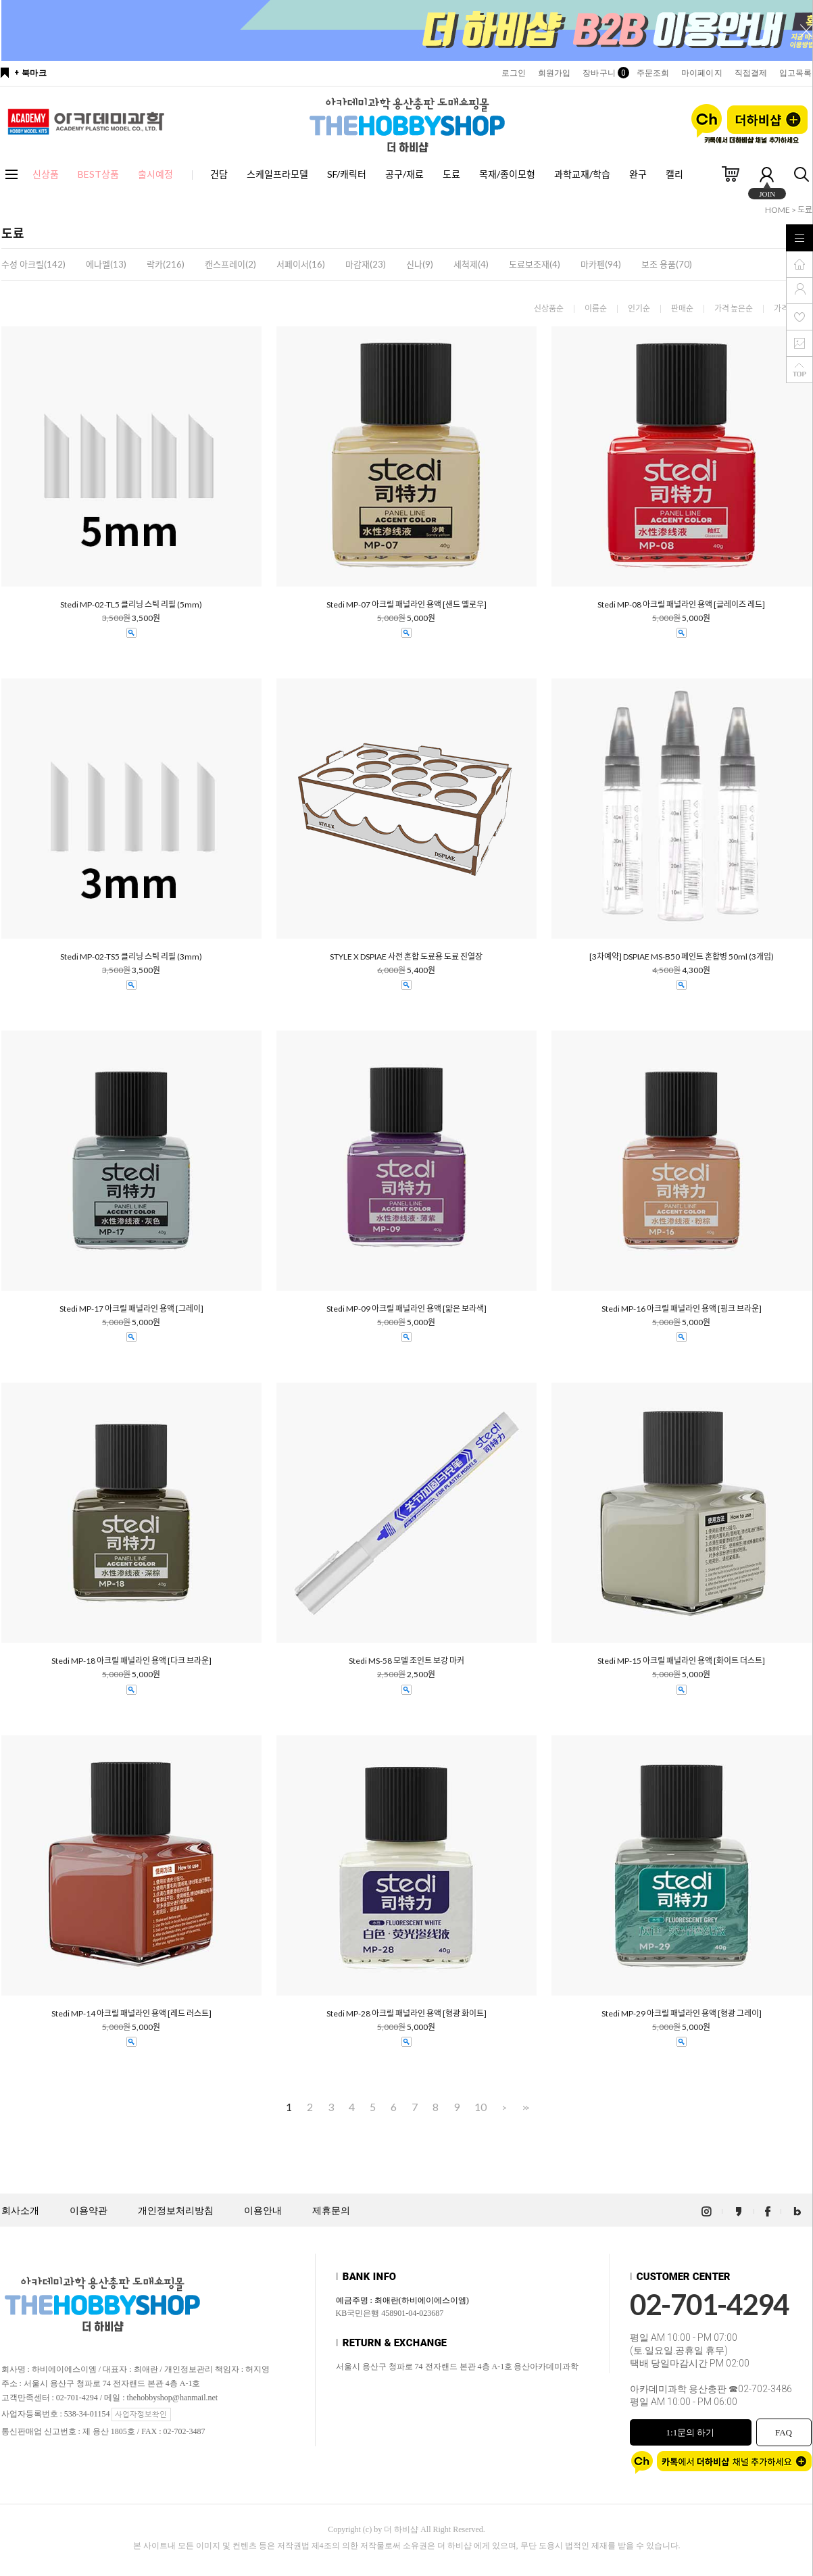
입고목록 (795, 73)
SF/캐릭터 (346, 174)
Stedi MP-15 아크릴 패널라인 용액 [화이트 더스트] (681, 1661)
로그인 (513, 73)
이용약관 (88, 2211)
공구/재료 (404, 174)
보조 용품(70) (666, 264)
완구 (638, 174)
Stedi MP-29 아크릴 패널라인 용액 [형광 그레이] (681, 2013)
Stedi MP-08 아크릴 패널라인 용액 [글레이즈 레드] (681, 605)
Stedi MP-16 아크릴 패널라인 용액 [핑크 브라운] (681, 1309)
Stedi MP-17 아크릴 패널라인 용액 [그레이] (131, 1309)
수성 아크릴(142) (33, 264)
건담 (219, 174)
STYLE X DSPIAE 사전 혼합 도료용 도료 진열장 (406, 957)
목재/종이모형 (507, 174)
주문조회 (653, 73)
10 (480, 2107)
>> (524, 2107)
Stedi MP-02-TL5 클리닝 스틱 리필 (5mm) (131, 605)
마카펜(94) (601, 264)
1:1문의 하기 (690, 2432)
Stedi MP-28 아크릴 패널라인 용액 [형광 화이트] (406, 2013)
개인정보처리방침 (176, 2211)
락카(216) (165, 264)
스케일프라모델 (277, 174)
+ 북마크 (30, 73)
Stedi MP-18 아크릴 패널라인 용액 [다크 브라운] (131, 1661)
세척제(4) (471, 264)
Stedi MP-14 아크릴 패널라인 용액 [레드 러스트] (131, 2013)
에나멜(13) (106, 264)
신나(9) (419, 264)
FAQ (783, 2432)
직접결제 (751, 73)
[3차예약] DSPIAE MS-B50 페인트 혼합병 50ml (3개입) (681, 957)
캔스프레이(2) (230, 264)
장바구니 (603, 73)
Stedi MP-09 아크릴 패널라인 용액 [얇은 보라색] (406, 1309)
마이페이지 (701, 73)
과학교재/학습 (582, 174)
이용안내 (263, 2211)
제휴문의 (331, 2211)
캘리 (674, 174)
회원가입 (554, 73)
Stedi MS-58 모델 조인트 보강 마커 (406, 1661)
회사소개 (20, 2211)
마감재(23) (365, 264)
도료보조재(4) (534, 264)
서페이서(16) (300, 264)
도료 (451, 174)
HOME (777, 210)
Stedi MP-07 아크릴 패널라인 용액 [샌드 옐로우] (406, 605)
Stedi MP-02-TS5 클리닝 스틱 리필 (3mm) (131, 957)
